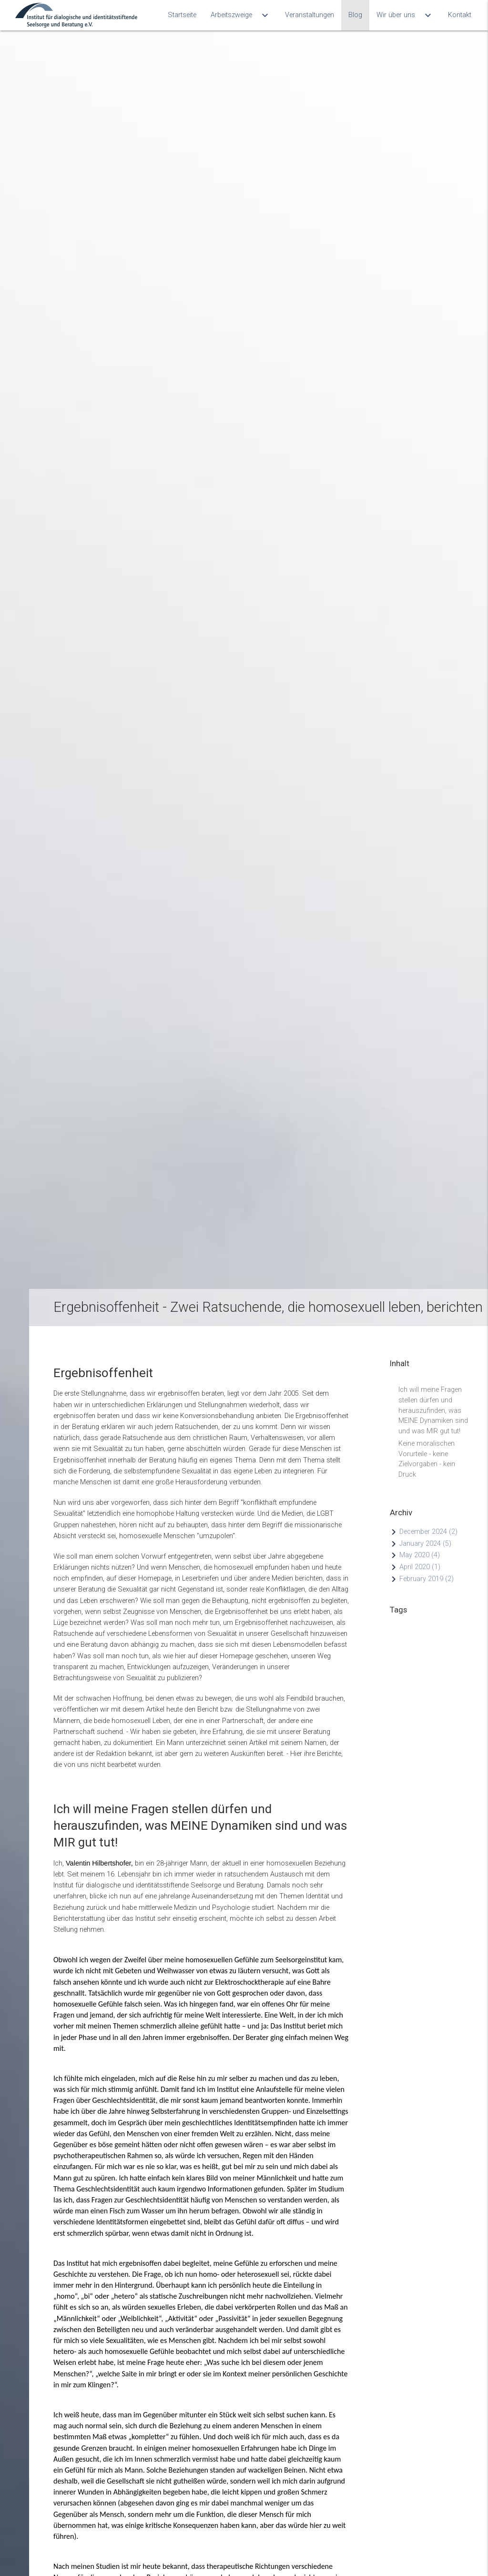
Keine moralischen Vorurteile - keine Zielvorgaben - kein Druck (426, 1444)
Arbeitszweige (241, 15)
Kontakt (459, 15)
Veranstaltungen (309, 15)
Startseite (182, 15)
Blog (355, 15)
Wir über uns (405, 15)
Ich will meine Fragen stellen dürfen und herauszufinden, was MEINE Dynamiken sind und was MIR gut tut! (433, 1390)
